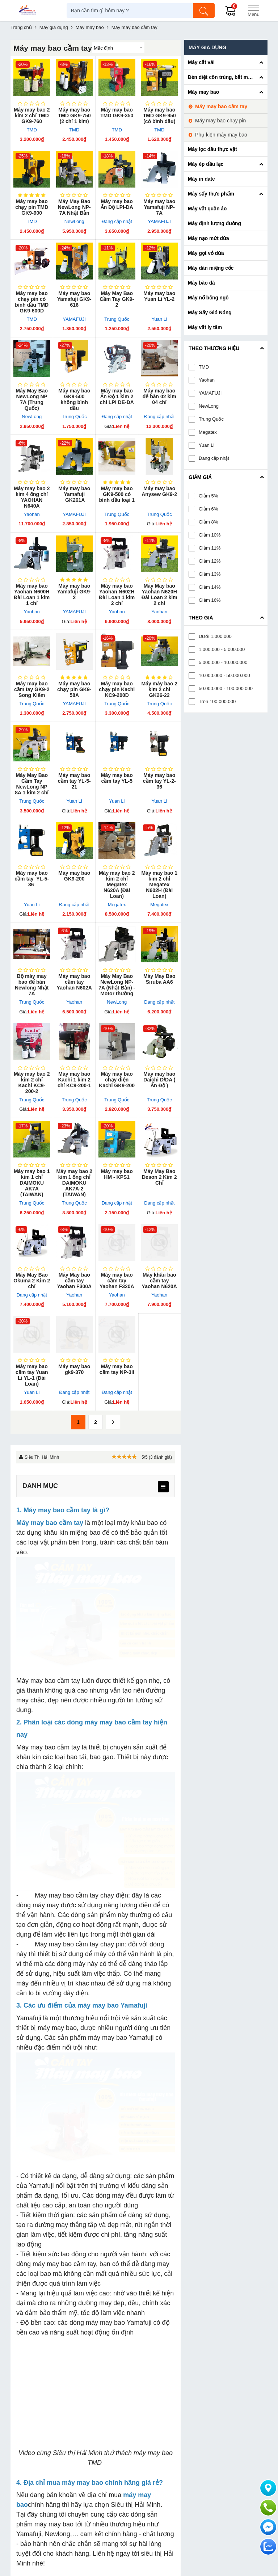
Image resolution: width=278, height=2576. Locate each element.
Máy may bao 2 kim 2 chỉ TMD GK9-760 (32, 115)
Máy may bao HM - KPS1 (117, 1174)
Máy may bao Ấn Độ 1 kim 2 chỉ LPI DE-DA (117, 396)
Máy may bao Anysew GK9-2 (159, 491)
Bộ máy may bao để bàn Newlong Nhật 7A (32, 984)
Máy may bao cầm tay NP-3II (117, 1369)
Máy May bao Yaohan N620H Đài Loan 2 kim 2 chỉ (159, 594)
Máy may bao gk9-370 (74, 1369)
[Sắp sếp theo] (118, 47)
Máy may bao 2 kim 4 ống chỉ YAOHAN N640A (32, 497)
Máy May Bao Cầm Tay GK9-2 (117, 299)
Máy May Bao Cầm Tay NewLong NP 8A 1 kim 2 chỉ (32, 783)
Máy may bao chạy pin (220, 120)
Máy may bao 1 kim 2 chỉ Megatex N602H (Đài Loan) (159, 884)
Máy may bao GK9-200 (74, 876)
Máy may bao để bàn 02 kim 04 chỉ (159, 396)
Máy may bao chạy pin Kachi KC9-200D (117, 689)
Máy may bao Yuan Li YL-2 (159, 296)
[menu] (163, 1486)
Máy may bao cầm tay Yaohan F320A (117, 1280)
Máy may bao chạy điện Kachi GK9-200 (117, 1079)
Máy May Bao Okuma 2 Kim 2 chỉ (31, 1280)
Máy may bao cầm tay (221, 106)
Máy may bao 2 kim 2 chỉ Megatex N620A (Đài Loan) (117, 884)
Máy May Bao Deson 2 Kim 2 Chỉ (159, 1177)
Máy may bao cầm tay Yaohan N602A (74, 982)
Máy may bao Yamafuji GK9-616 (74, 299)
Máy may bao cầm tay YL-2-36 (159, 781)
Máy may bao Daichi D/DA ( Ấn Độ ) (159, 1079)
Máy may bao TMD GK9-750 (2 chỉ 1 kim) (74, 115)
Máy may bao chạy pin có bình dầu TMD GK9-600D (32, 302)
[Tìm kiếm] (204, 10)
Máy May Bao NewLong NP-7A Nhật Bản (74, 207)
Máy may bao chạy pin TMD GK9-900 (31, 207)
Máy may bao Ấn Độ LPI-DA (117, 204)
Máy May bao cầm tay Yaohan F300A (74, 1280)
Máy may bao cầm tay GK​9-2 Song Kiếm (31, 689)
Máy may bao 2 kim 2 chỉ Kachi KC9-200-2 (32, 1082)
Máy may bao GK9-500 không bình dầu (74, 399)
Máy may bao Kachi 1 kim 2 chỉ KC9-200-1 (74, 1079)
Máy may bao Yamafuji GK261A (74, 494)
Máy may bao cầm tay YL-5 (117, 778)
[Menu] (253, 10)
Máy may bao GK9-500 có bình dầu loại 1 (117, 494)
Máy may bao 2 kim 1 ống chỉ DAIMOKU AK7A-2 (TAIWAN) (74, 1182)
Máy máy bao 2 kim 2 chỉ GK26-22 (159, 689)
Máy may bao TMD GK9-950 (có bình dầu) (159, 115)
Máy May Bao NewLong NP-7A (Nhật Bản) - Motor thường (116, 984)
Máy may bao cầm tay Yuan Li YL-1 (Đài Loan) (32, 1375)
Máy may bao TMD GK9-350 (116, 112)
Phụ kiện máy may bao (221, 135)
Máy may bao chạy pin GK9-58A (74, 689)
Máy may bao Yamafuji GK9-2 (74, 591)
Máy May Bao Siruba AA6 (159, 979)
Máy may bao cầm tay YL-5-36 (31, 878)
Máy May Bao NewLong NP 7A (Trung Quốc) (32, 399)
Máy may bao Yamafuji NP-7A (159, 207)
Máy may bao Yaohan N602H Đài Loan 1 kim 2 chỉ (117, 594)
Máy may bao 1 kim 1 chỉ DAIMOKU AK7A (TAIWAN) (32, 1182)
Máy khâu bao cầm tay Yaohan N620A (159, 1280)
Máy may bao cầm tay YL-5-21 (74, 781)
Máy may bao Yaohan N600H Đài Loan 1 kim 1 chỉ (32, 594)
